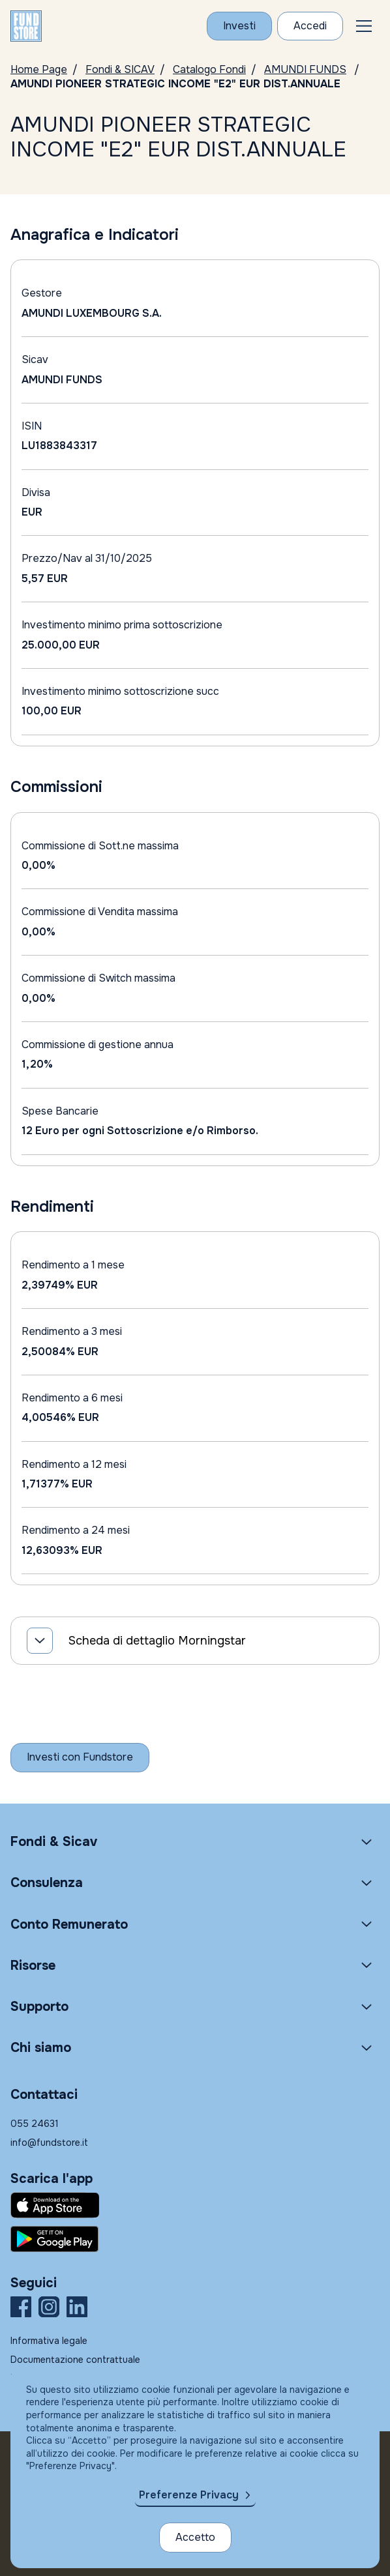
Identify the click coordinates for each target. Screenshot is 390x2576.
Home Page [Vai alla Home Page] (38, 69)
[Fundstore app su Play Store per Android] (195, 2239)
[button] (364, 26)
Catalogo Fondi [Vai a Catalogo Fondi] (209, 69)
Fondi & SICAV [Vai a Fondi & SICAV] (120, 69)
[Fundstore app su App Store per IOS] (195, 2205)
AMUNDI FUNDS (305, 69)
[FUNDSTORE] (26, 26)
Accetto (195, 2537)
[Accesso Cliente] (310, 26)
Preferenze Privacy (189, 2495)
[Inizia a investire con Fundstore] (79, 1757)
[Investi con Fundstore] (239, 26)
